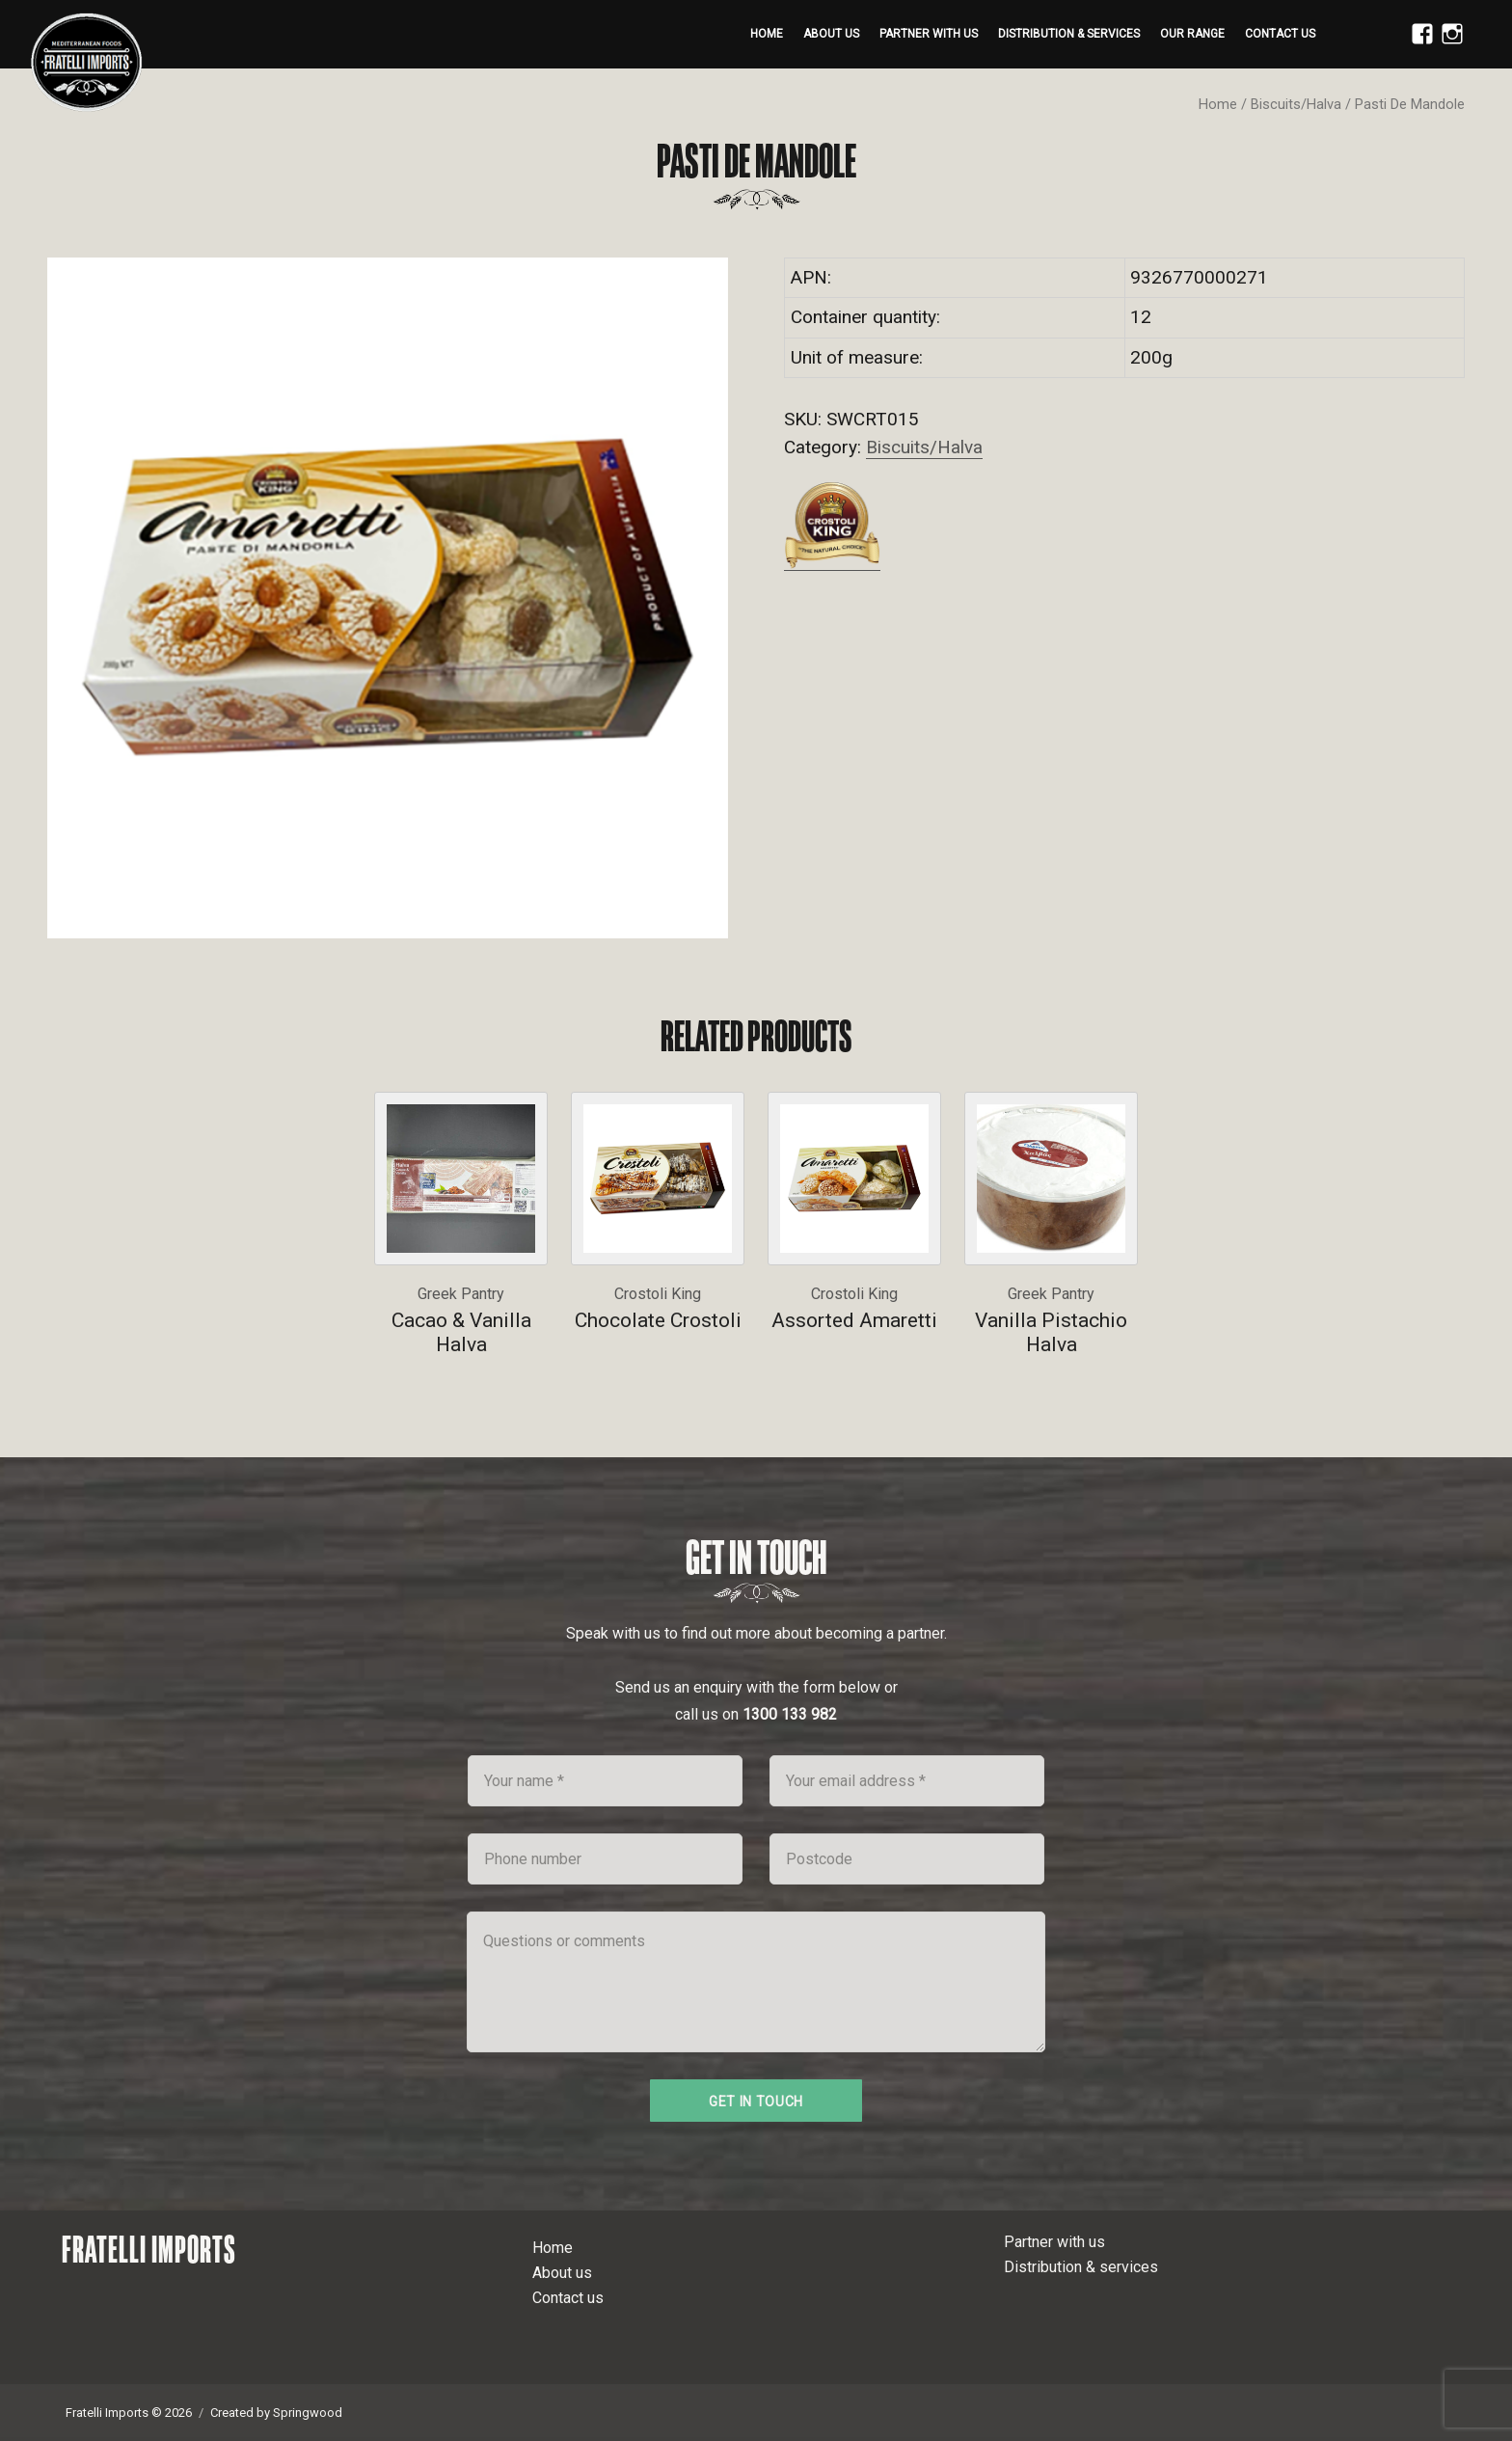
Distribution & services (1069, 34)
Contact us (1280, 34)
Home (766, 34)
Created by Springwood (276, 2412)
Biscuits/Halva (1296, 104)
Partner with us (928, 34)
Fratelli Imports (149, 2249)
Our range (1192, 34)
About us (831, 34)
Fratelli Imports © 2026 (129, 2412)
